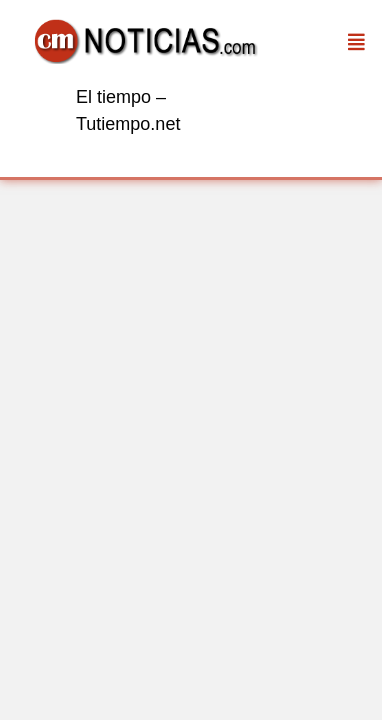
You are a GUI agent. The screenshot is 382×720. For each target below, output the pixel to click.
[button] (357, 41)
